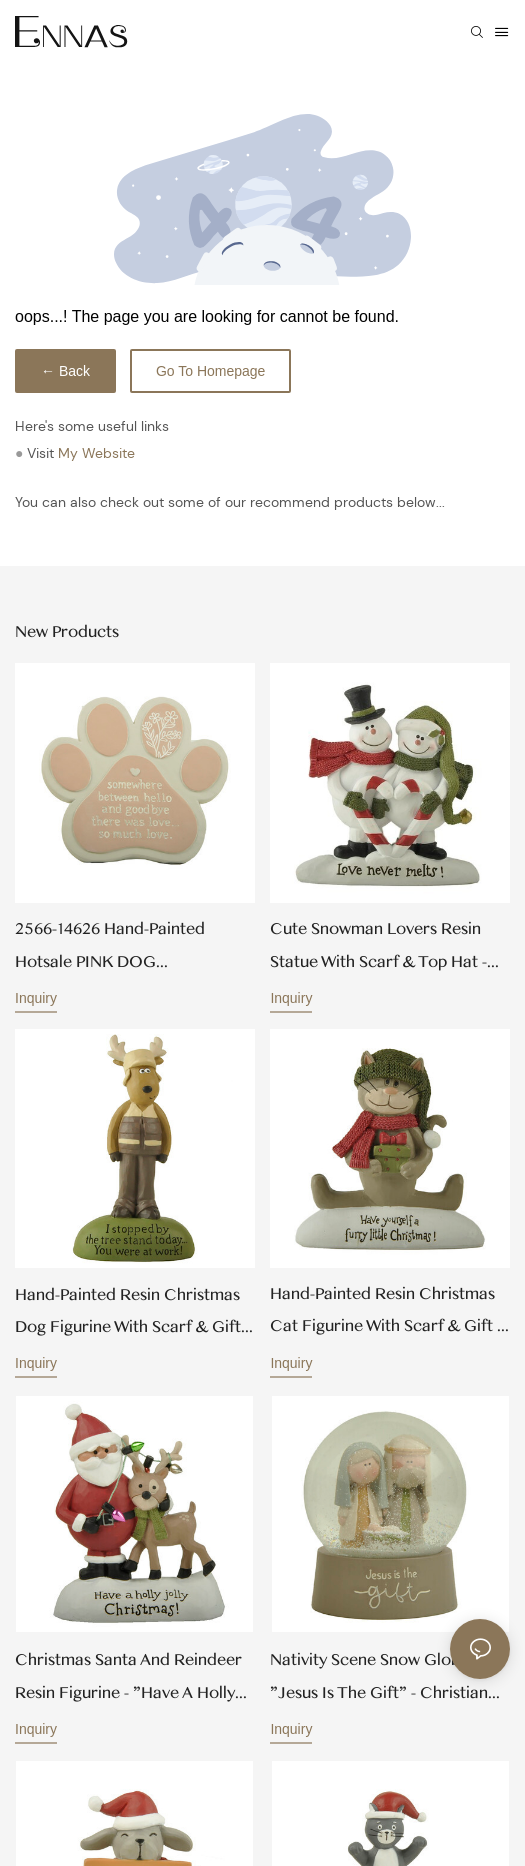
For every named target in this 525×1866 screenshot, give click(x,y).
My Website (96, 453)
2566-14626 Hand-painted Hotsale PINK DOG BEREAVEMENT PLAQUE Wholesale (110, 948)
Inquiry (36, 998)
